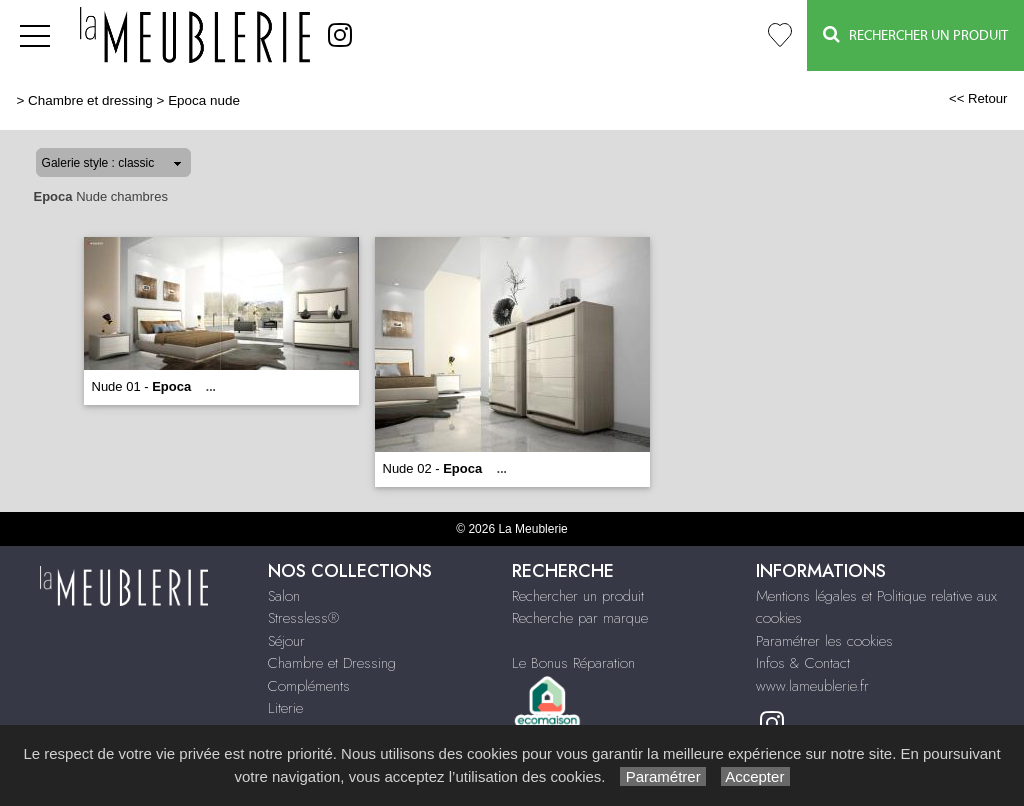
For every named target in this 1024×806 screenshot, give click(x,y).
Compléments (309, 686)
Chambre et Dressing (332, 663)
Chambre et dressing (90, 100)
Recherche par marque (580, 618)
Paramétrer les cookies (824, 641)
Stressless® (303, 618)
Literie (285, 708)
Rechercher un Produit (915, 34)
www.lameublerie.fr (812, 686)
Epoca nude (204, 100)
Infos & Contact (803, 663)
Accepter (755, 776)
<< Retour (978, 98)
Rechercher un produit (578, 596)
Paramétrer (662, 776)
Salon (284, 596)
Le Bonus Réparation (573, 663)
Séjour (286, 641)
